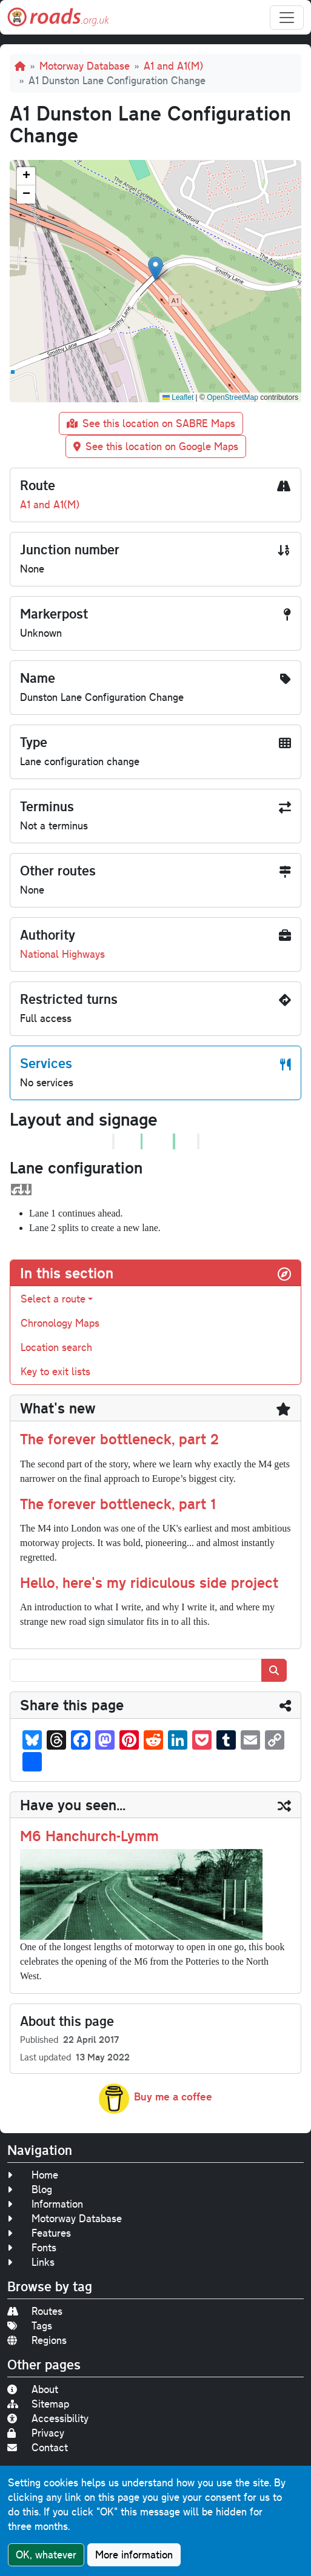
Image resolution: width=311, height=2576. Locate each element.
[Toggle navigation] (287, 17)
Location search (56, 1347)
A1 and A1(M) (173, 66)
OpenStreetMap (232, 397)
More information (134, 2554)
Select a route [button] (53, 1299)
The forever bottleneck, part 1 (118, 1503)
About (32, 2389)
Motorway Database (84, 66)
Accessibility (48, 2418)
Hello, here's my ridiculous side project (149, 1582)
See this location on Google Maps (155, 446)
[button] (155, 268)
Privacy (35, 2433)
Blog (29, 2189)
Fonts (31, 2247)
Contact (37, 2447)
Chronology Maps (60, 1323)
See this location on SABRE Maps (151, 423)
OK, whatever (46, 2554)
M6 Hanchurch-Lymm (89, 1835)
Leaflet (177, 397)
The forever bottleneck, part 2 (119, 1439)
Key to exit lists (55, 1371)
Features (39, 2233)
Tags (29, 2325)
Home (32, 2175)
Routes (34, 2311)
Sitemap (38, 2404)
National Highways (62, 954)
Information (45, 2204)
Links (31, 2262)
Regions (37, 2340)
